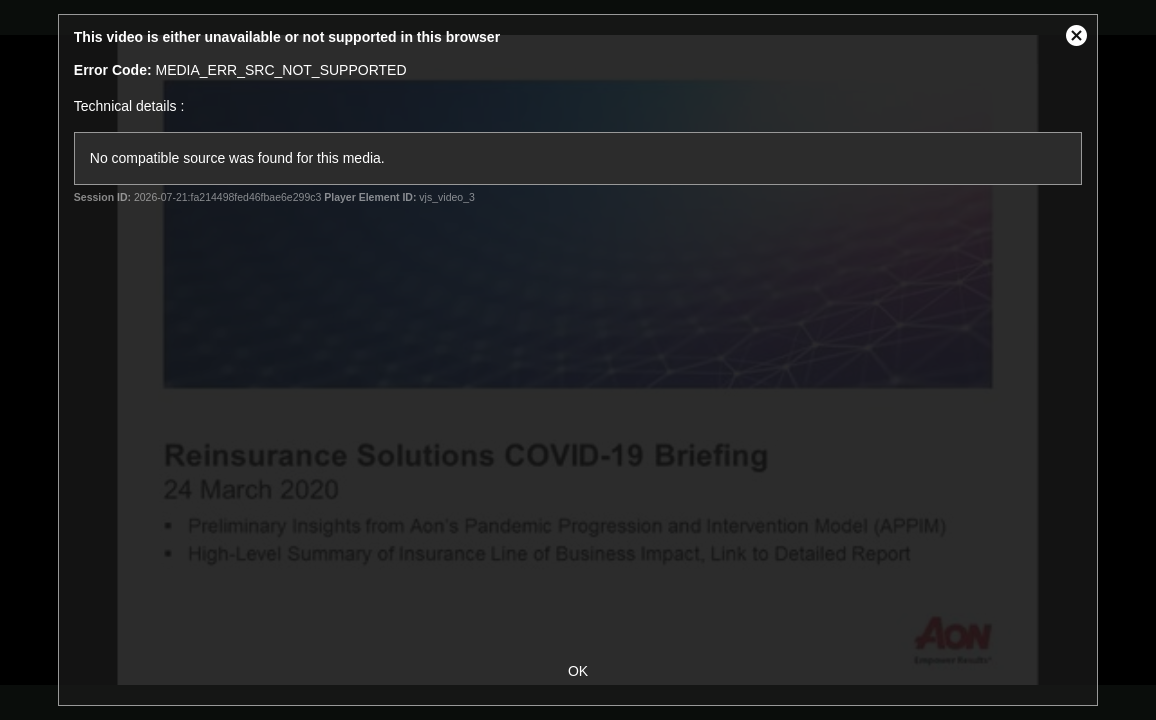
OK (578, 671)
